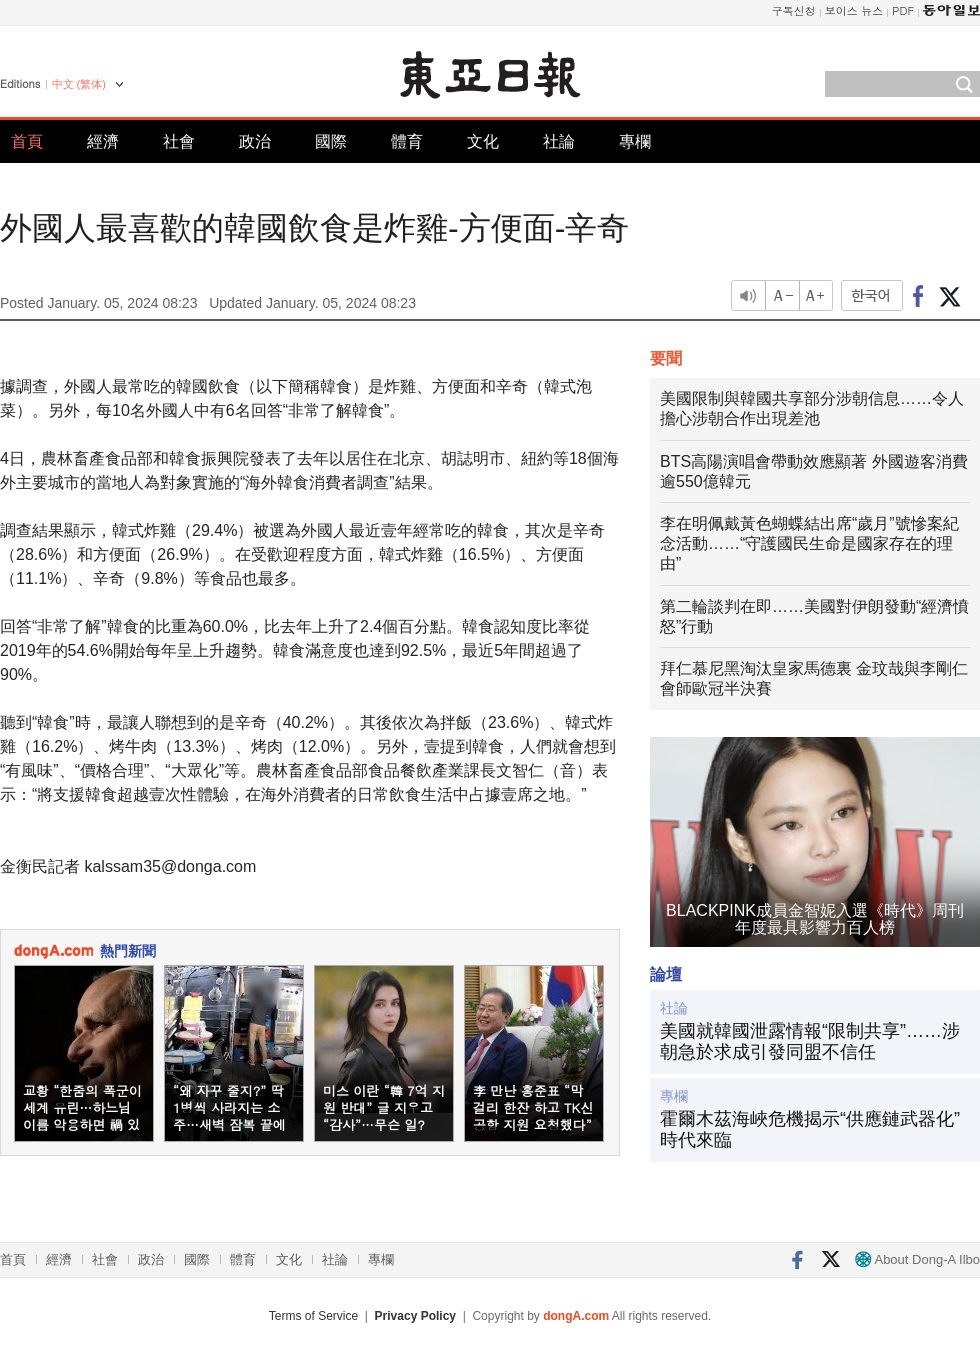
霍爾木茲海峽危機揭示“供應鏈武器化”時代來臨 (810, 1130)
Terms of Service (313, 1316)
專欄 (635, 141)
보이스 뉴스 (854, 10)
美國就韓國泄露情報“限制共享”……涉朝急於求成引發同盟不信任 (810, 1042)
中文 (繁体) (79, 84)
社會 (179, 141)
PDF (903, 10)
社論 (559, 141)
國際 (331, 141)
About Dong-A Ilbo (917, 1259)
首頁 (27, 141)
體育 (407, 141)
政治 (255, 141)
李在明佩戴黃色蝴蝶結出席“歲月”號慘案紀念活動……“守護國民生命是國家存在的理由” (809, 543)
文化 (483, 141)
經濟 (103, 141)
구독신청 (794, 10)
